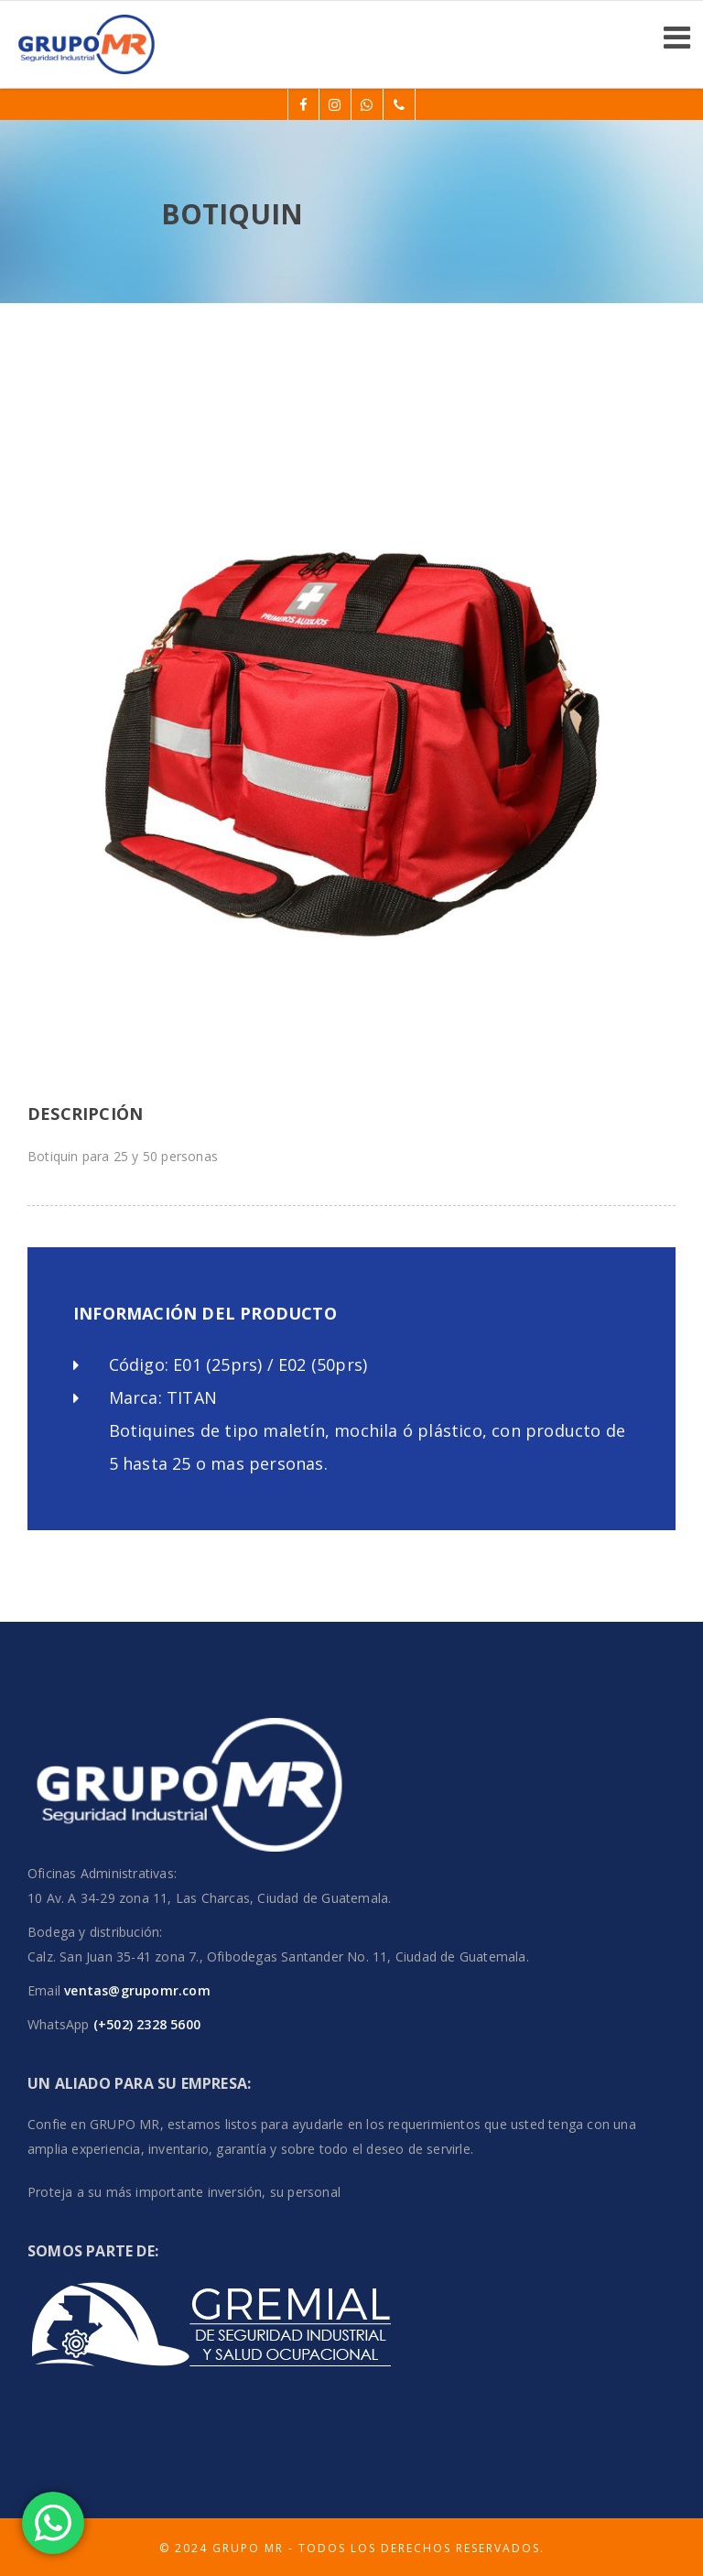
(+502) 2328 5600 (145, 2024)
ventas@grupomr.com (137, 1990)
